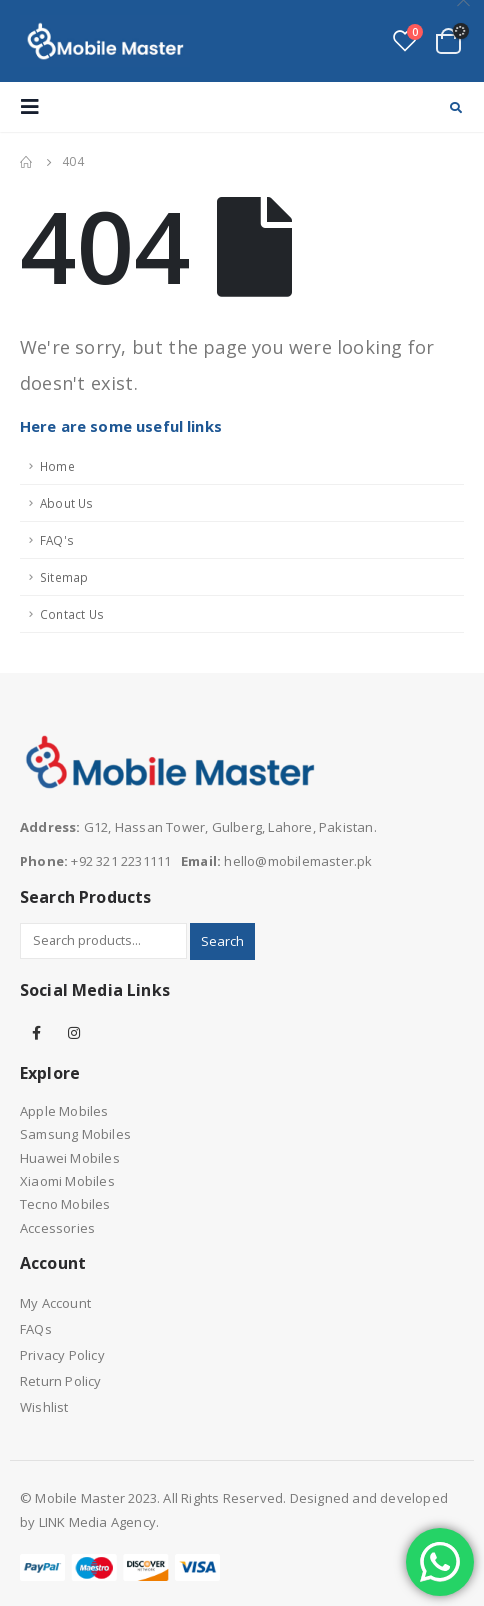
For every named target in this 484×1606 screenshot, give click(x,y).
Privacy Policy (62, 1355)
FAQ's (57, 540)
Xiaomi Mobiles (67, 1181)
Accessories (57, 1228)
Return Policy (61, 1381)
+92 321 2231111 (121, 861)
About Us (67, 503)
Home (57, 466)
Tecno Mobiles (65, 1204)
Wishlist (44, 1407)
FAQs (36, 1329)
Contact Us (72, 614)
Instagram (74, 1033)
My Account (55, 1303)
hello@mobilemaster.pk (298, 861)
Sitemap (64, 577)
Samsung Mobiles (75, 1134)
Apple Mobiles (64, 1111)
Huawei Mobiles (70, 1158)
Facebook (37, 1033)
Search (222, 941)
